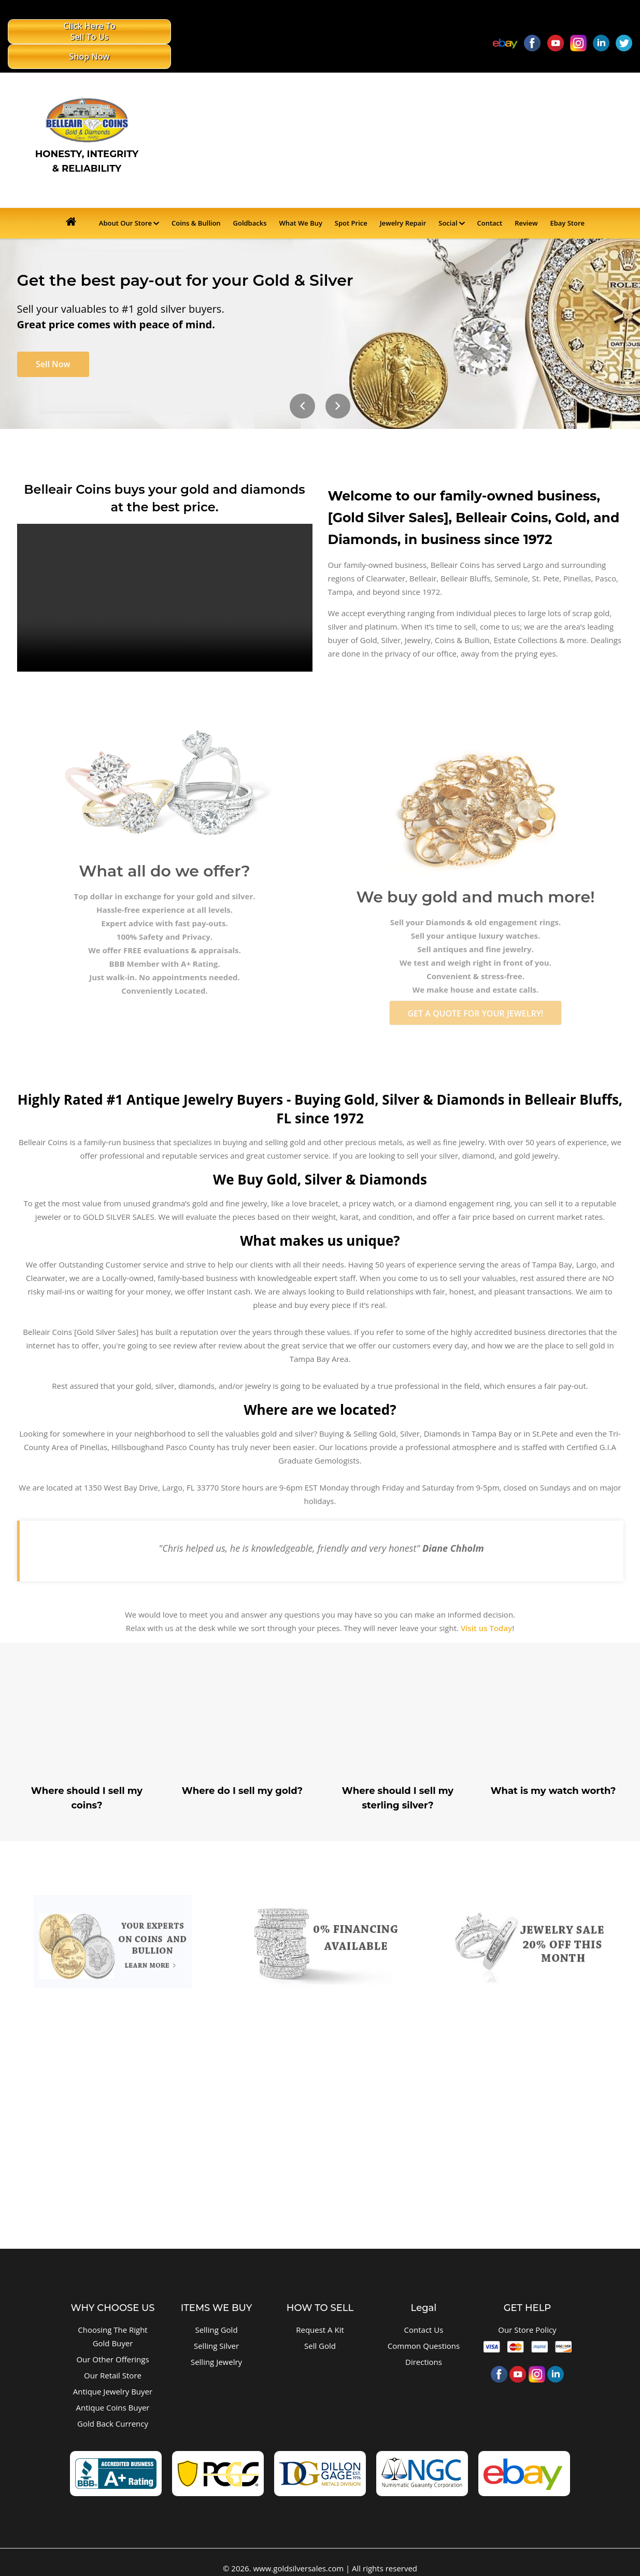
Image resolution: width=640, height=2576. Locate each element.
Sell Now (55, 342)
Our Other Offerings (112, 2342)
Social (447, 199)
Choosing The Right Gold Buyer (112, 2319)
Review (526, 199)
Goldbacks (250, 199)
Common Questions (424, 2328)
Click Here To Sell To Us (55, 32)
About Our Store (125, 199)
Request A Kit (320, 2312)
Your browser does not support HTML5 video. (164, 576)
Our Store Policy (527, 2312)
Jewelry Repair (403, 199)
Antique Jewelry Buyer (112, 2374)
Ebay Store (567, 199)
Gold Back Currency (112, 2406)
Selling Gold (216, 2312)
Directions (423, 2345)
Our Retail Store (112, 2358)
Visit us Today (486, 1611)
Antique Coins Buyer (113, 2390)
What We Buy (300, 199)
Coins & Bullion (196, 199)
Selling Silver (216, 2328)
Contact (490, 199)
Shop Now (145, 32)
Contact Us (424, 2312)
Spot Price (351, 199)
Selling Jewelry (216, 2345)
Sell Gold (320, 2328)
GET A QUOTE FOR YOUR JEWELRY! (475, 995)
